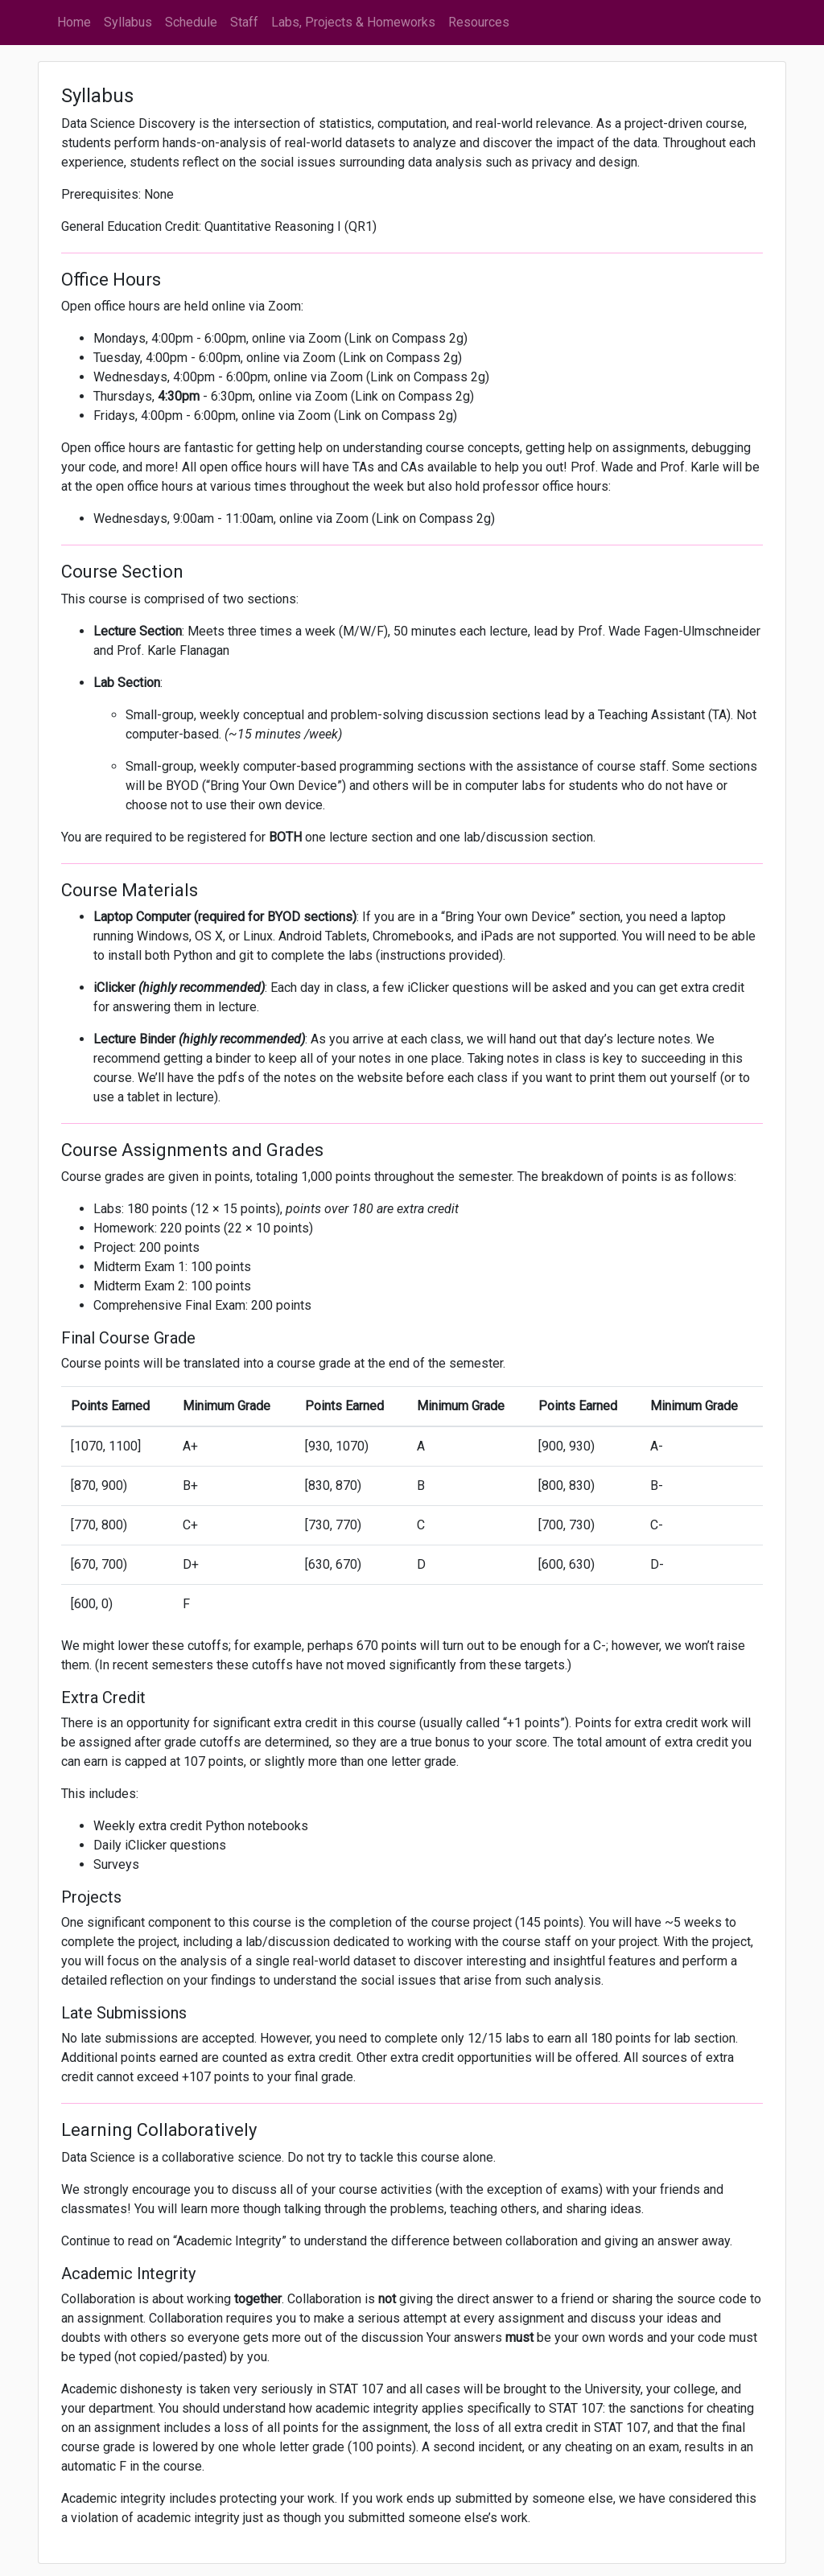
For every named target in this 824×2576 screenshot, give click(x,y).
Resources (478, 22)
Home (74, 22)
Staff (244, 22)
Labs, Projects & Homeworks (353, 22)
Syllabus (128, 22)
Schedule (191, 22)
